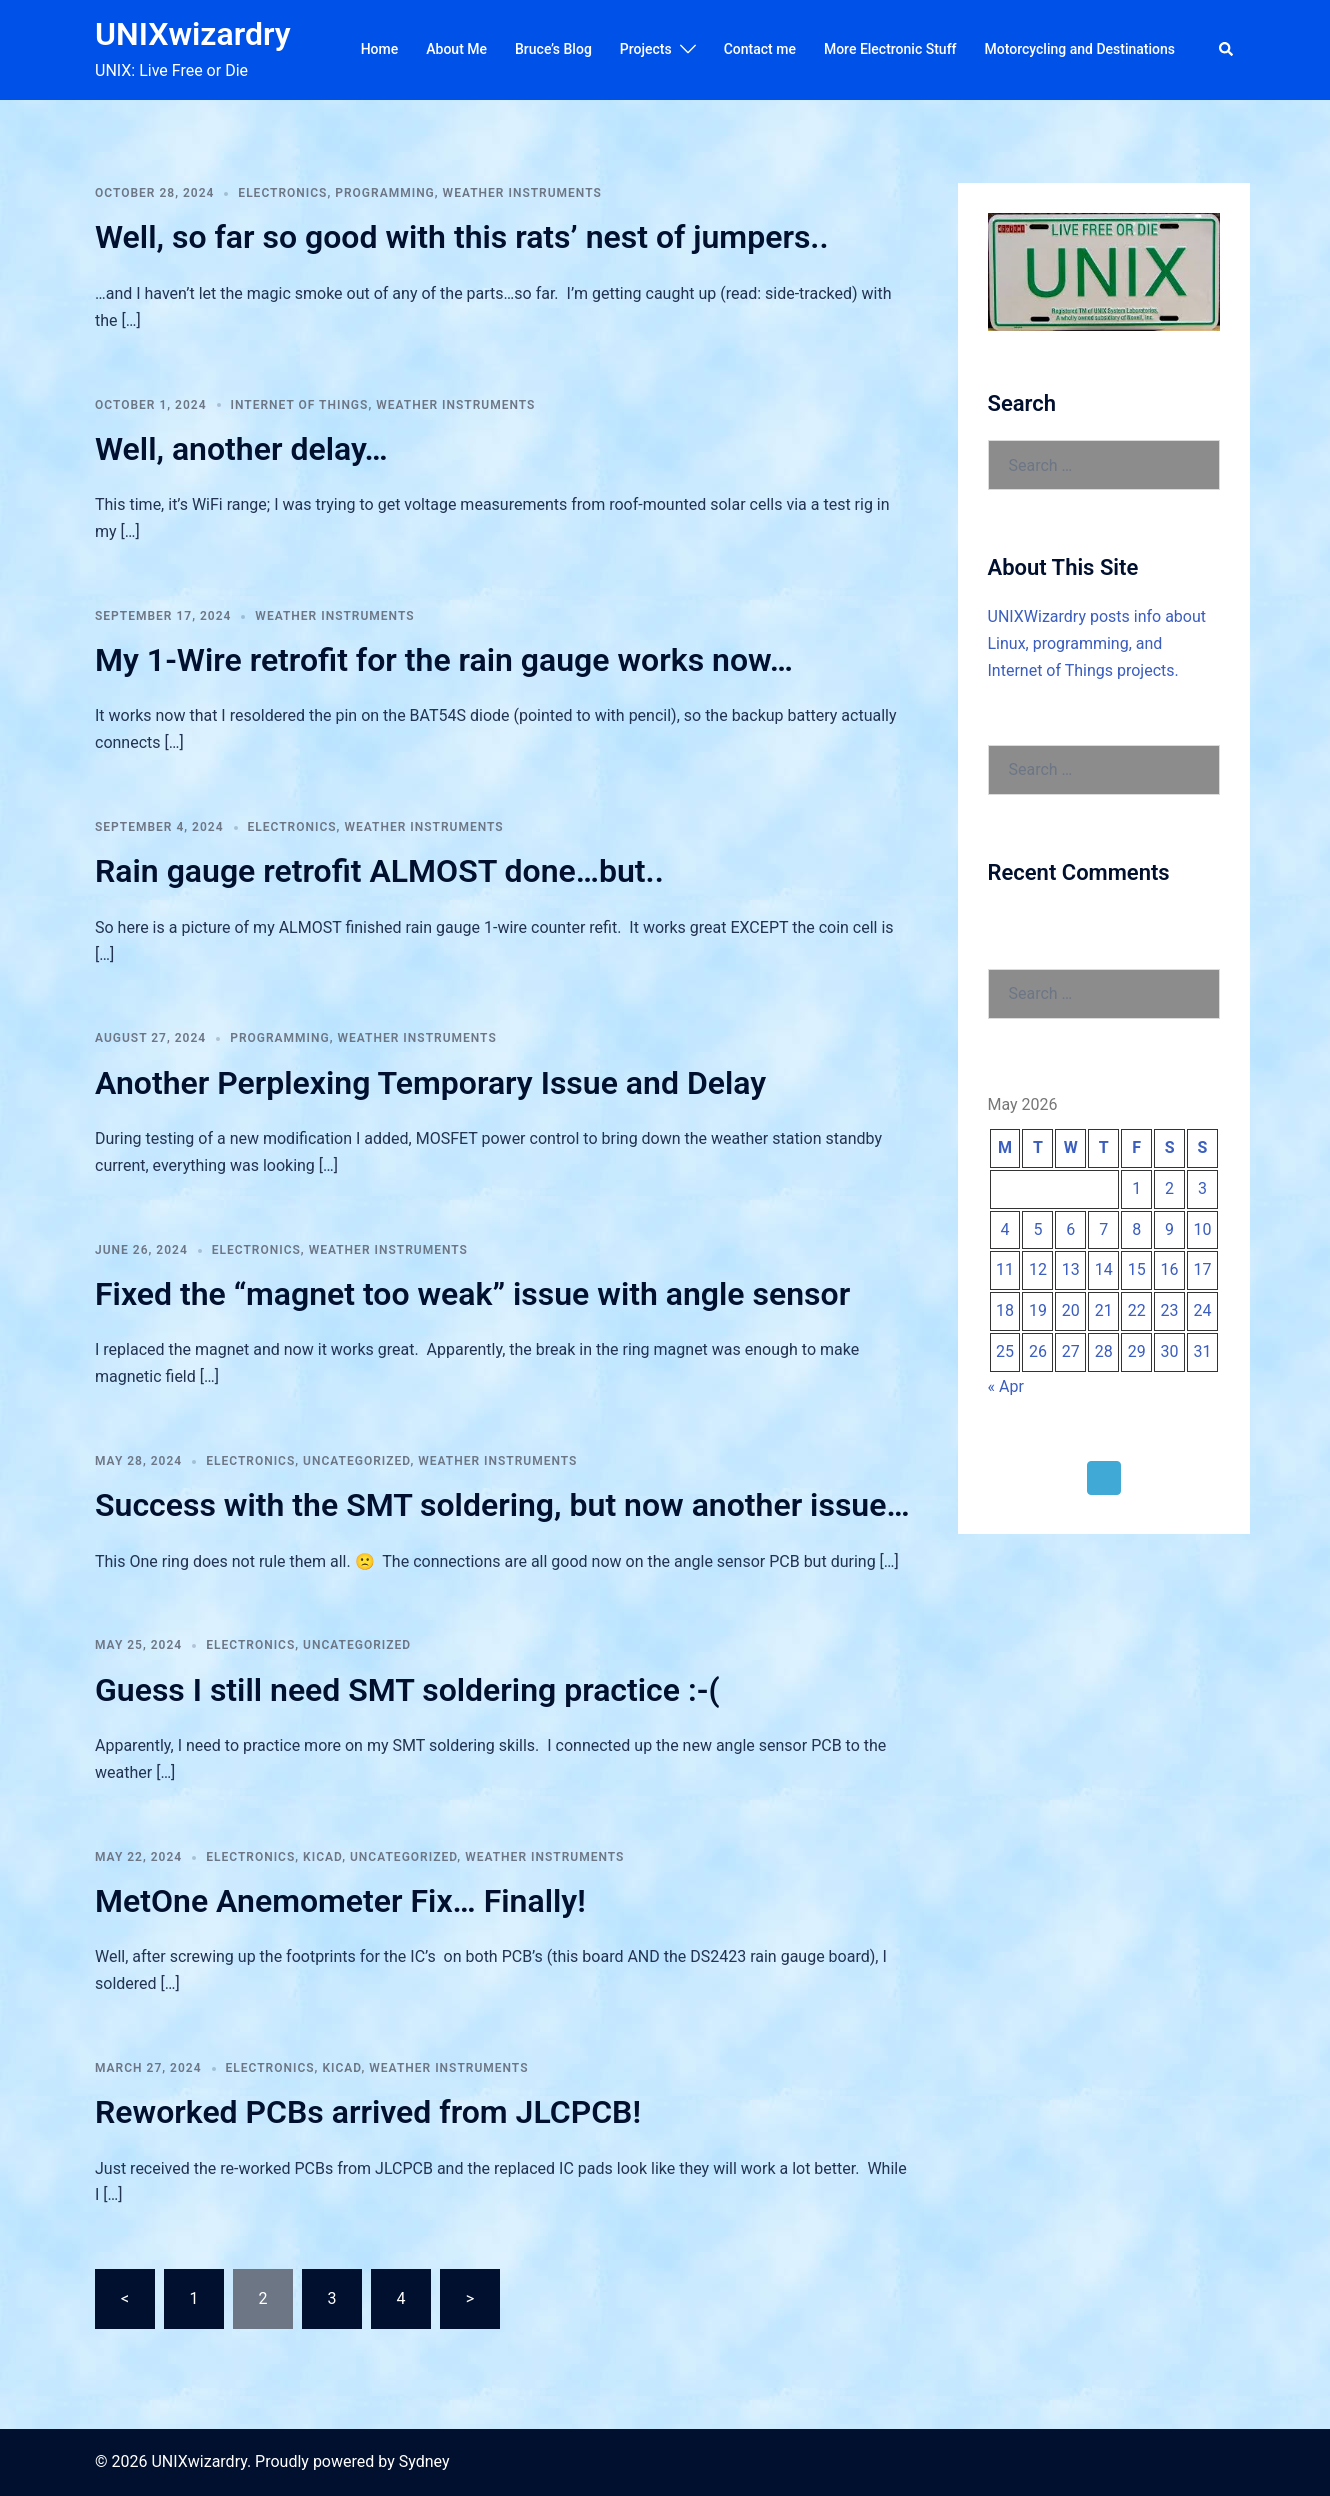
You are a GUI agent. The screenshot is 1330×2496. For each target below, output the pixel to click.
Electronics (282, 193)
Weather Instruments (522, 193)
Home (380, 49)
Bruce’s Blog (553, 49)
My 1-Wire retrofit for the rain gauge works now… (444, 660)
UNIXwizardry (193, 34)
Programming (385, 193)
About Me (456, 49)
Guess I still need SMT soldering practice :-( (407, 1690)
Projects (646, 49)
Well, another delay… (241, 449)
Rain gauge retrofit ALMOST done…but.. (379, 871)
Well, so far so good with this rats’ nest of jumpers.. (462, 237)
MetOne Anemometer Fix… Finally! (340, 1901)
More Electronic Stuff (890, 49)
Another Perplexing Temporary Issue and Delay (430, 1083)
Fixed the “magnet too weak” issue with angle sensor (472, 1294)
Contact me (760, 49)
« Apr (1006, 1386)
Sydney (424, 2461)
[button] (1227, 50)
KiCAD (322, 1857)
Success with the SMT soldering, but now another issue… (502, 1505)
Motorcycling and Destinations (1080, 49)
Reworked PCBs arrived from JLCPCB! (368, 2112)
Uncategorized (356, 1461)
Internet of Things (300, 405)
